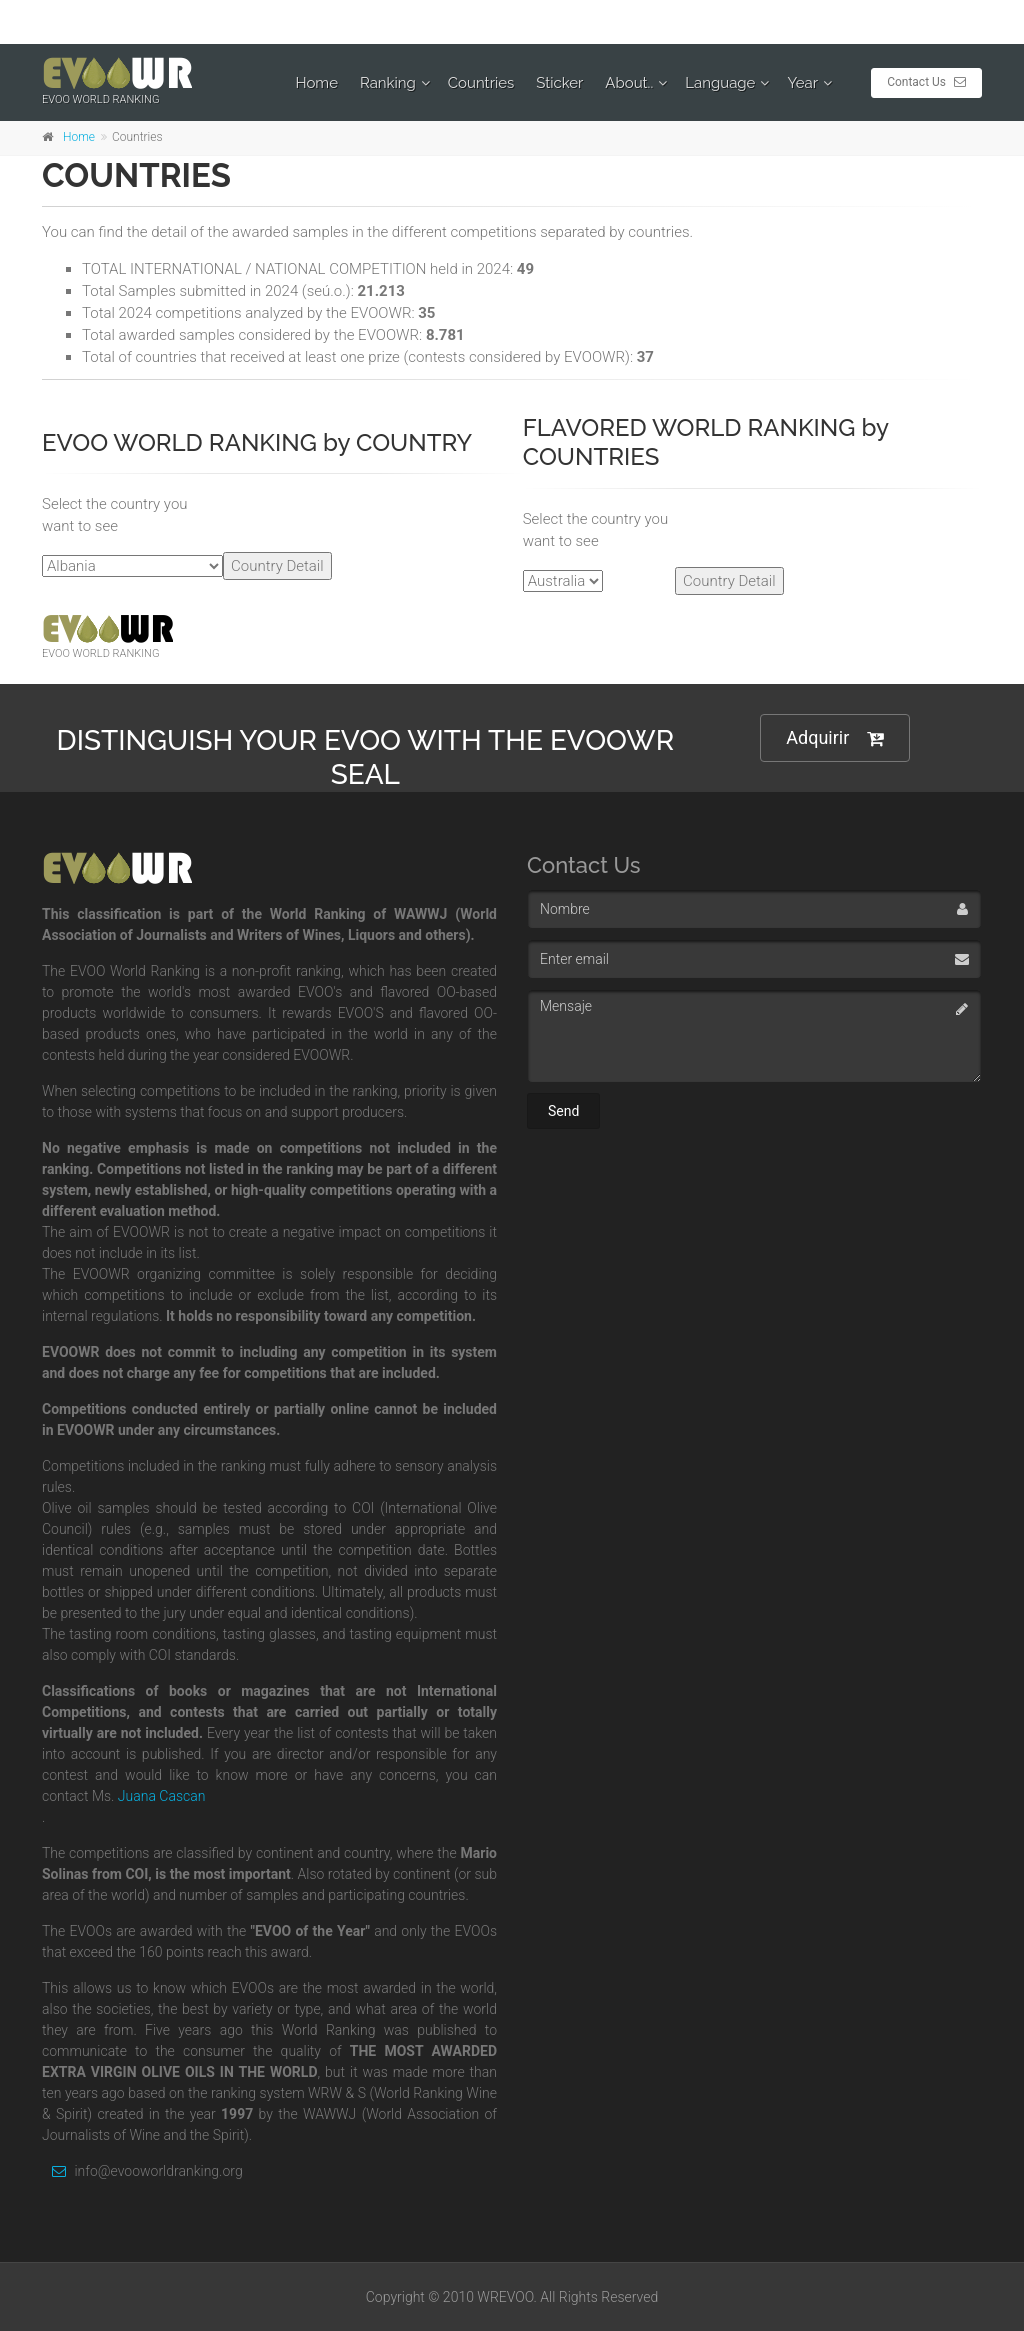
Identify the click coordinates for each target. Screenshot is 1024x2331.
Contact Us (926, 82)
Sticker (559, 83)
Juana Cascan (162, 1796)
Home (317, 83)
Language (720, 83)
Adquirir (835, 738)
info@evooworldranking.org (142, 2171)
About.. (629, 83)
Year (802, 83)
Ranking (388, 83)
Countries (481, 83)
